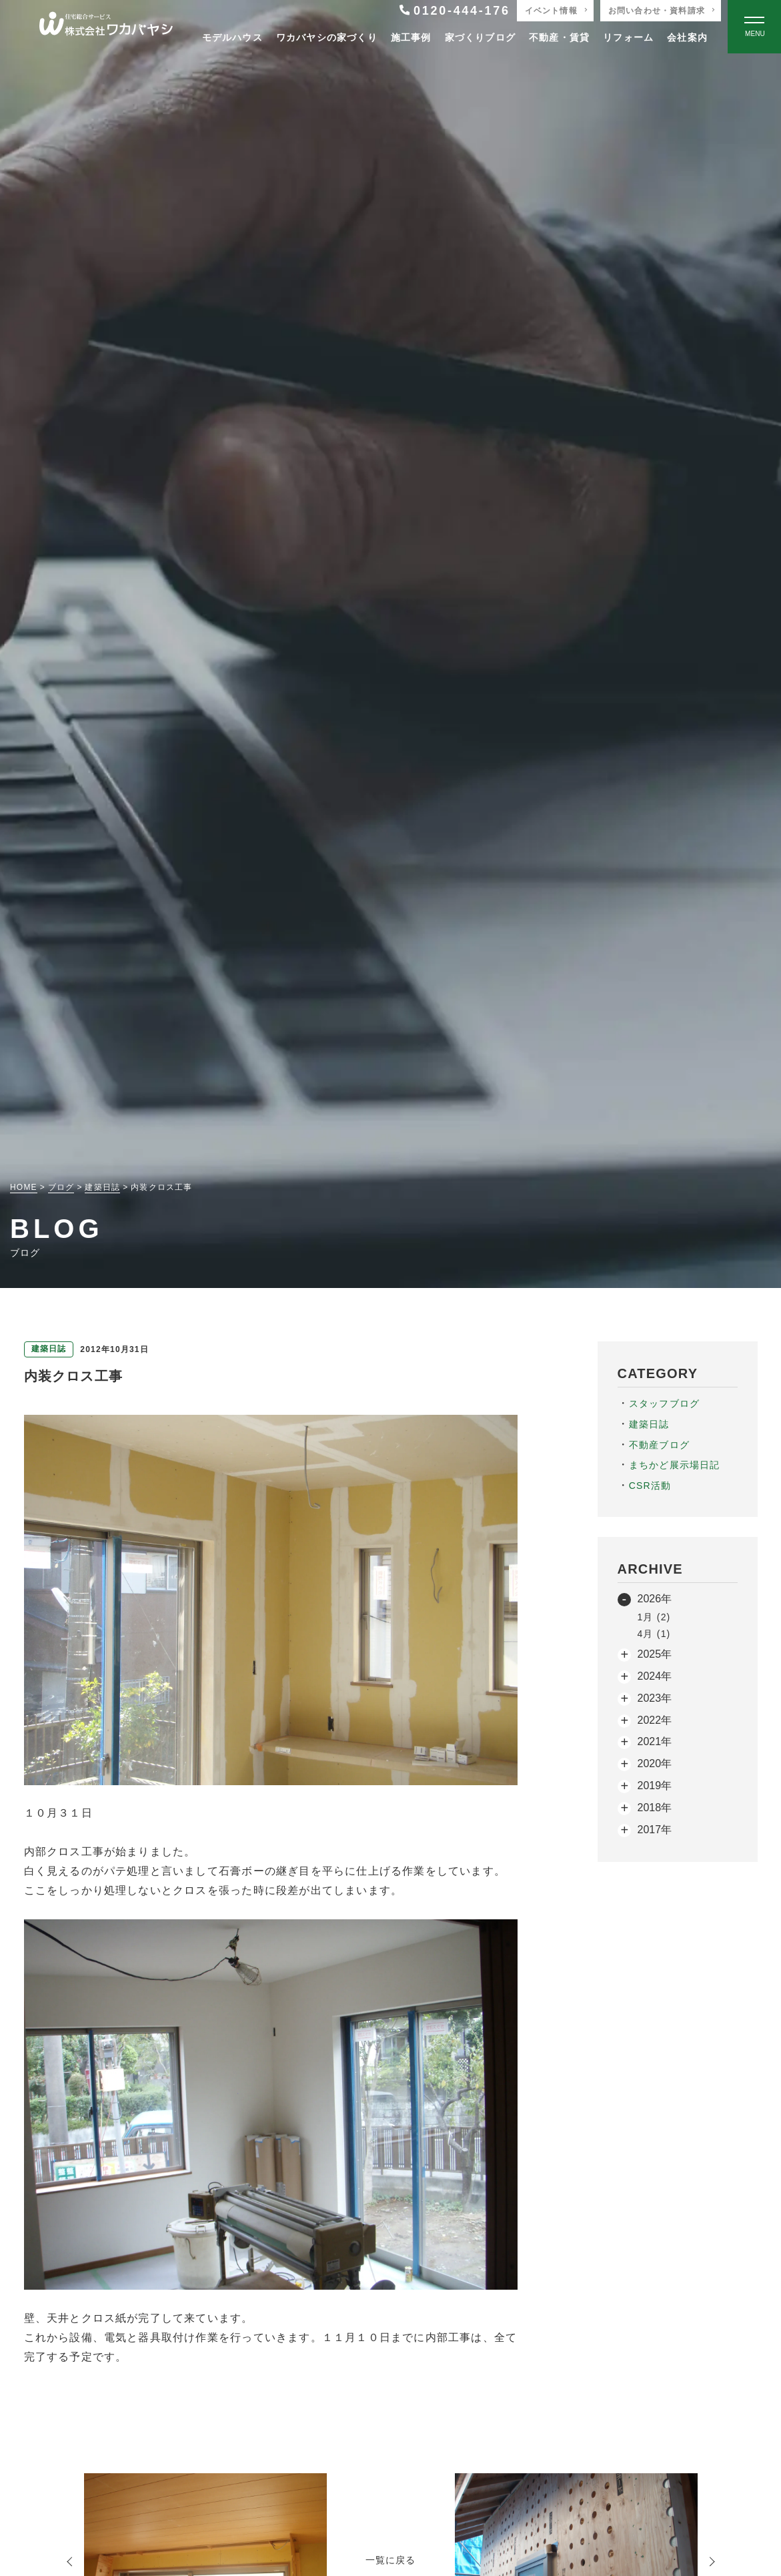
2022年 (655, 1720)
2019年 (655, 1785)
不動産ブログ (659, 1444)
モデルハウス (232, 37)
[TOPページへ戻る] (106, 27)
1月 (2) (654, 1617)
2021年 (655, 1741)
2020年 (655, 1763)
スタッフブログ (664, 1403)
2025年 (655, 1654)
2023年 (655, 1698)
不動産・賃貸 (559, 37)
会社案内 (687, 37)
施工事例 (411, 37)
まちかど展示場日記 (674, 1465)
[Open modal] (754, 26)
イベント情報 (551, 10)
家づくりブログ (480, 37)
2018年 (655, 1807)
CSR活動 (650, 1485)
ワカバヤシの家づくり (326, 37)
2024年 (655, 1676)
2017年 (655, 1829)
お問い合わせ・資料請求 (656, 10)
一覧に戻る (390, 2560)
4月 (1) (654, 1633)
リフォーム (628, 37)
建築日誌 (649, 1424)
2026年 (655, 1598)
